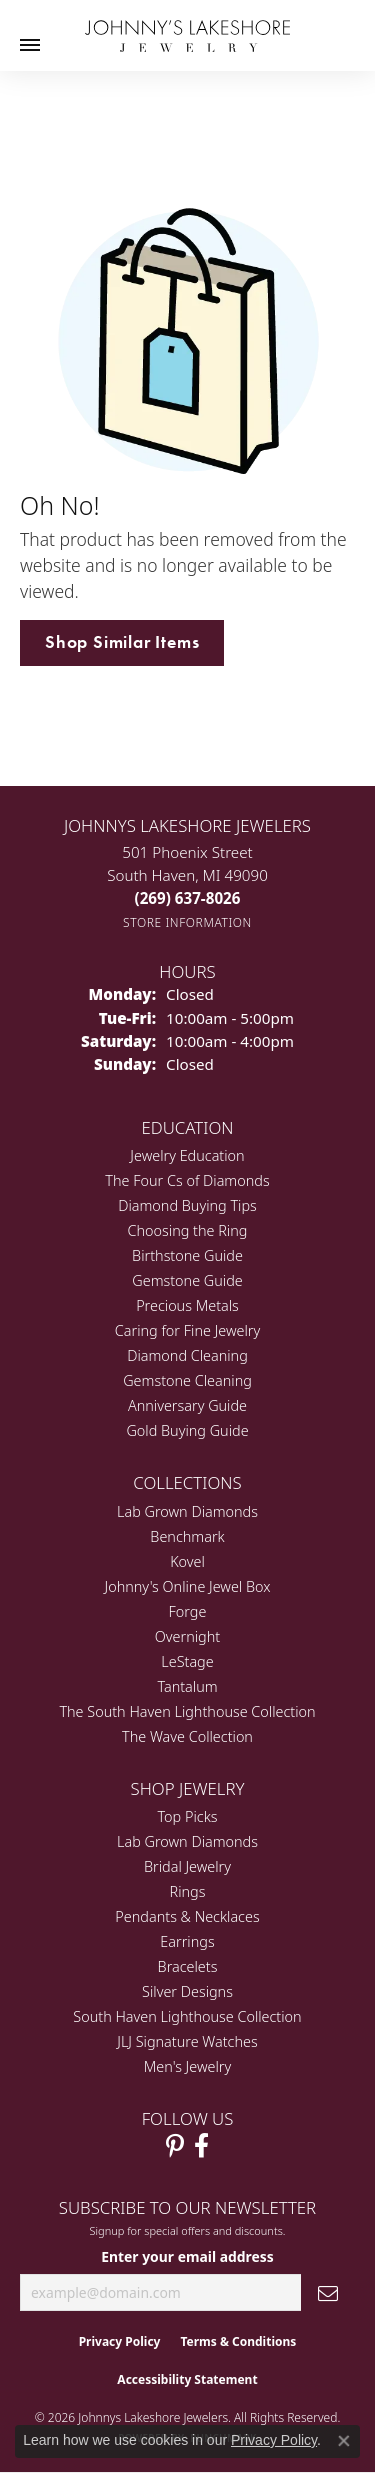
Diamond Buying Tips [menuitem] (187, 1205)
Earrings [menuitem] (187, 1941)
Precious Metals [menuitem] (187, 1305)
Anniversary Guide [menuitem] (187, 1405)
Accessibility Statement (187, 2379)
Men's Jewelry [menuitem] (187, 2066)
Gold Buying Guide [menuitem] (187, 1430)
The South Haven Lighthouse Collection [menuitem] (187, 1711)
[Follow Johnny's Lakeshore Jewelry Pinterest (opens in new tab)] (175, 2146)
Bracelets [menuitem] (188, 1966)
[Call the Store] (188, 898)
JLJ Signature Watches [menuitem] (187, 2041)
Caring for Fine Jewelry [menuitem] (187, 1330)
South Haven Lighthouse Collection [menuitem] (187, 2016)
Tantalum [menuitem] (187, 1686)
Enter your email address (187, 2256)
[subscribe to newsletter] (328, 2292)
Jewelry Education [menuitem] (187, 1155)
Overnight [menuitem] (187, 1636)
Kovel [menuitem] (187, 1561)
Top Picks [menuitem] (188, 1816)
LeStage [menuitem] (187, 1661)
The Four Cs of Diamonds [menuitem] (187, 1180)
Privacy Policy (120, 2341)
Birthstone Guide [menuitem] (187, 1255)
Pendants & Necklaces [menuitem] (187, 1916)
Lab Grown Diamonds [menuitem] (187, 1511)
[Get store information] (187, 922)
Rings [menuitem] (188, 1891)
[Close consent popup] (344, 2441)
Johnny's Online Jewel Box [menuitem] (188, 1586)
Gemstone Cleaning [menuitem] (187, 1380)
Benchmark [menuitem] (187, 1536)
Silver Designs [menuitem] (187, 1991)
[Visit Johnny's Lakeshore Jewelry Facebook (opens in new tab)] (201, 2146)
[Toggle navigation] (30, 45)
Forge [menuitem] (188, 1611)
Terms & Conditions (238, 2341)
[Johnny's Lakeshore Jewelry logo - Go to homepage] (187, 26)
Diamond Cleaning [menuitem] (187, 1355)
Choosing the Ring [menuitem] (188, 1230)
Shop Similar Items (122, 642)
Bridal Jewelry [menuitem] (187, 1866)
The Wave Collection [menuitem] (187, 1736)
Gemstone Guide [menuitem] (187, 1280)
